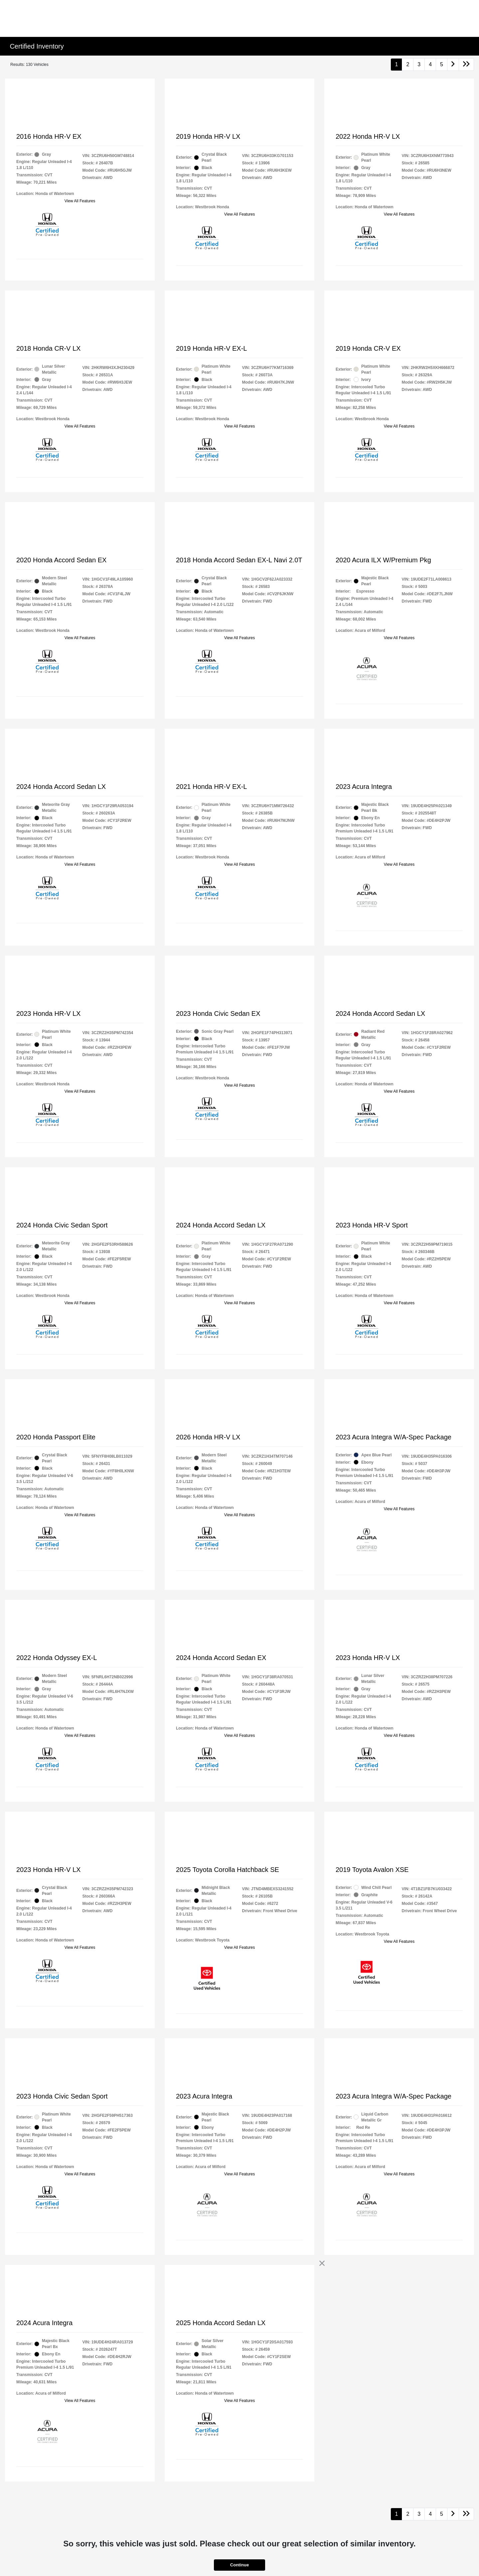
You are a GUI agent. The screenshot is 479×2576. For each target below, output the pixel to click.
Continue (239, 2564)
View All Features (80, 201)
